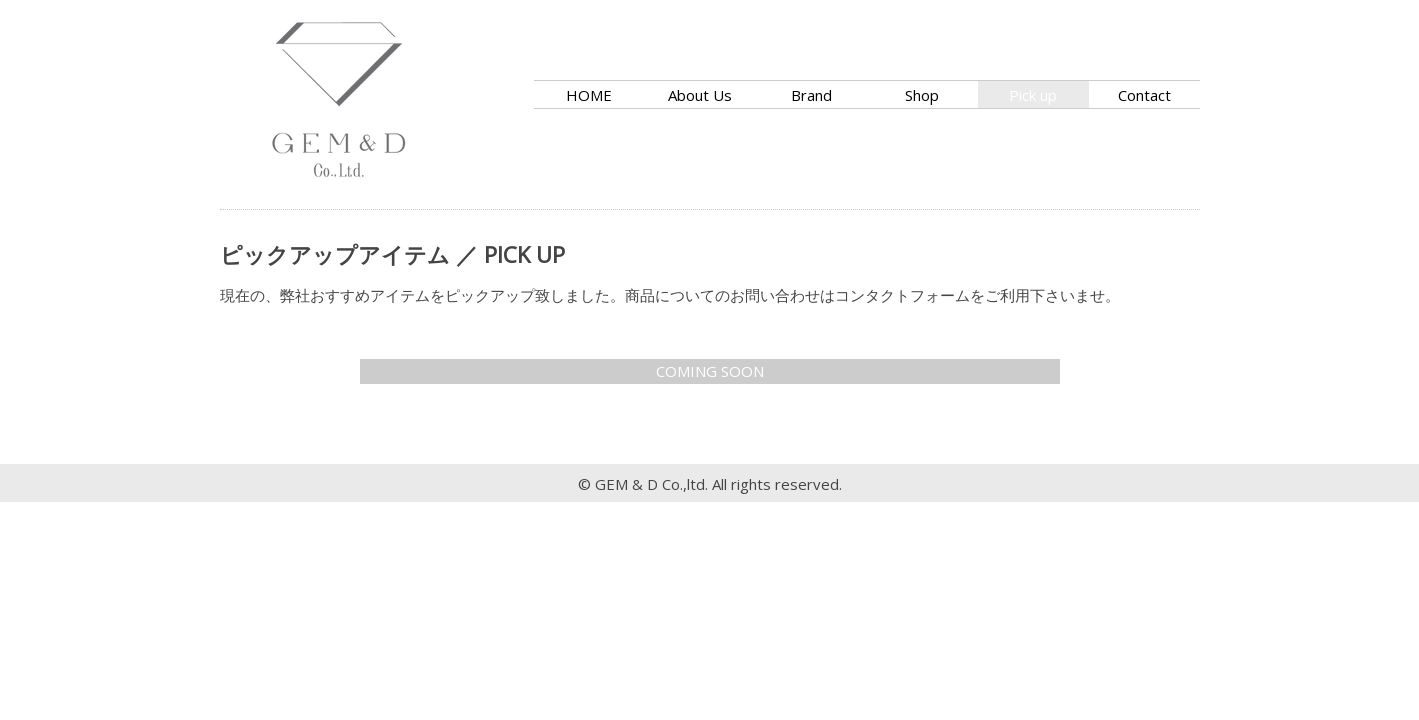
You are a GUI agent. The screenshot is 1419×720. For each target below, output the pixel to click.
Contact (1144, 95)
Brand (811, 95)
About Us (700, 95)
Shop (922, 95)
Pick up (1033, 95)
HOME (589, 95)
